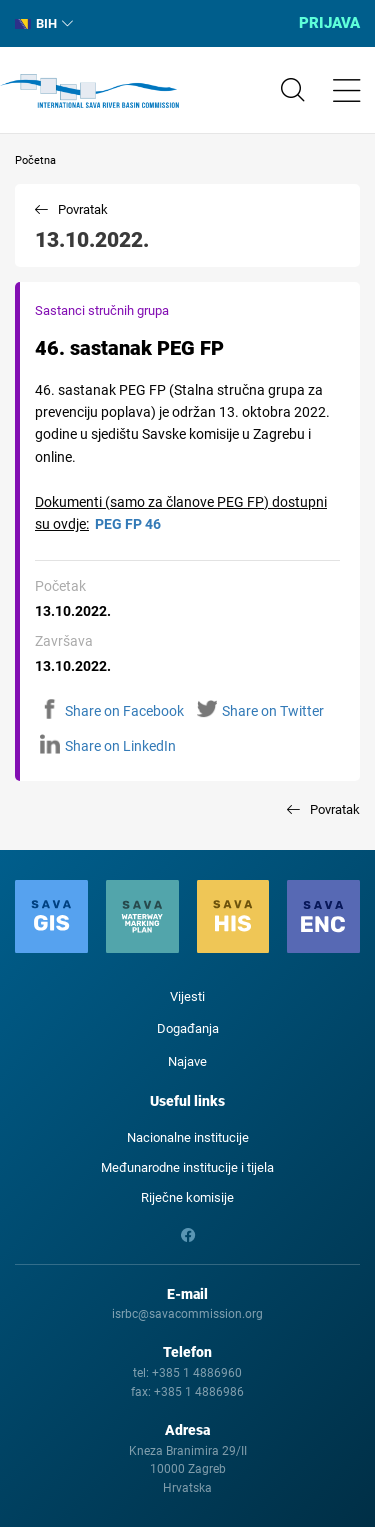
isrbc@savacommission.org (187, 1314)
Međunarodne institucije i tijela (187, 1167)
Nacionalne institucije (188, 1137)
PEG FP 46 (128, 524)
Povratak (83, 209)
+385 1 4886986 (199, 1392)
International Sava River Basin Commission (89, 91)
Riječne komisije (187, 1197)
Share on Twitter (260, 711)
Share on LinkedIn (108, 746)
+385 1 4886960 (197, 1373)
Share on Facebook (112, 711)
